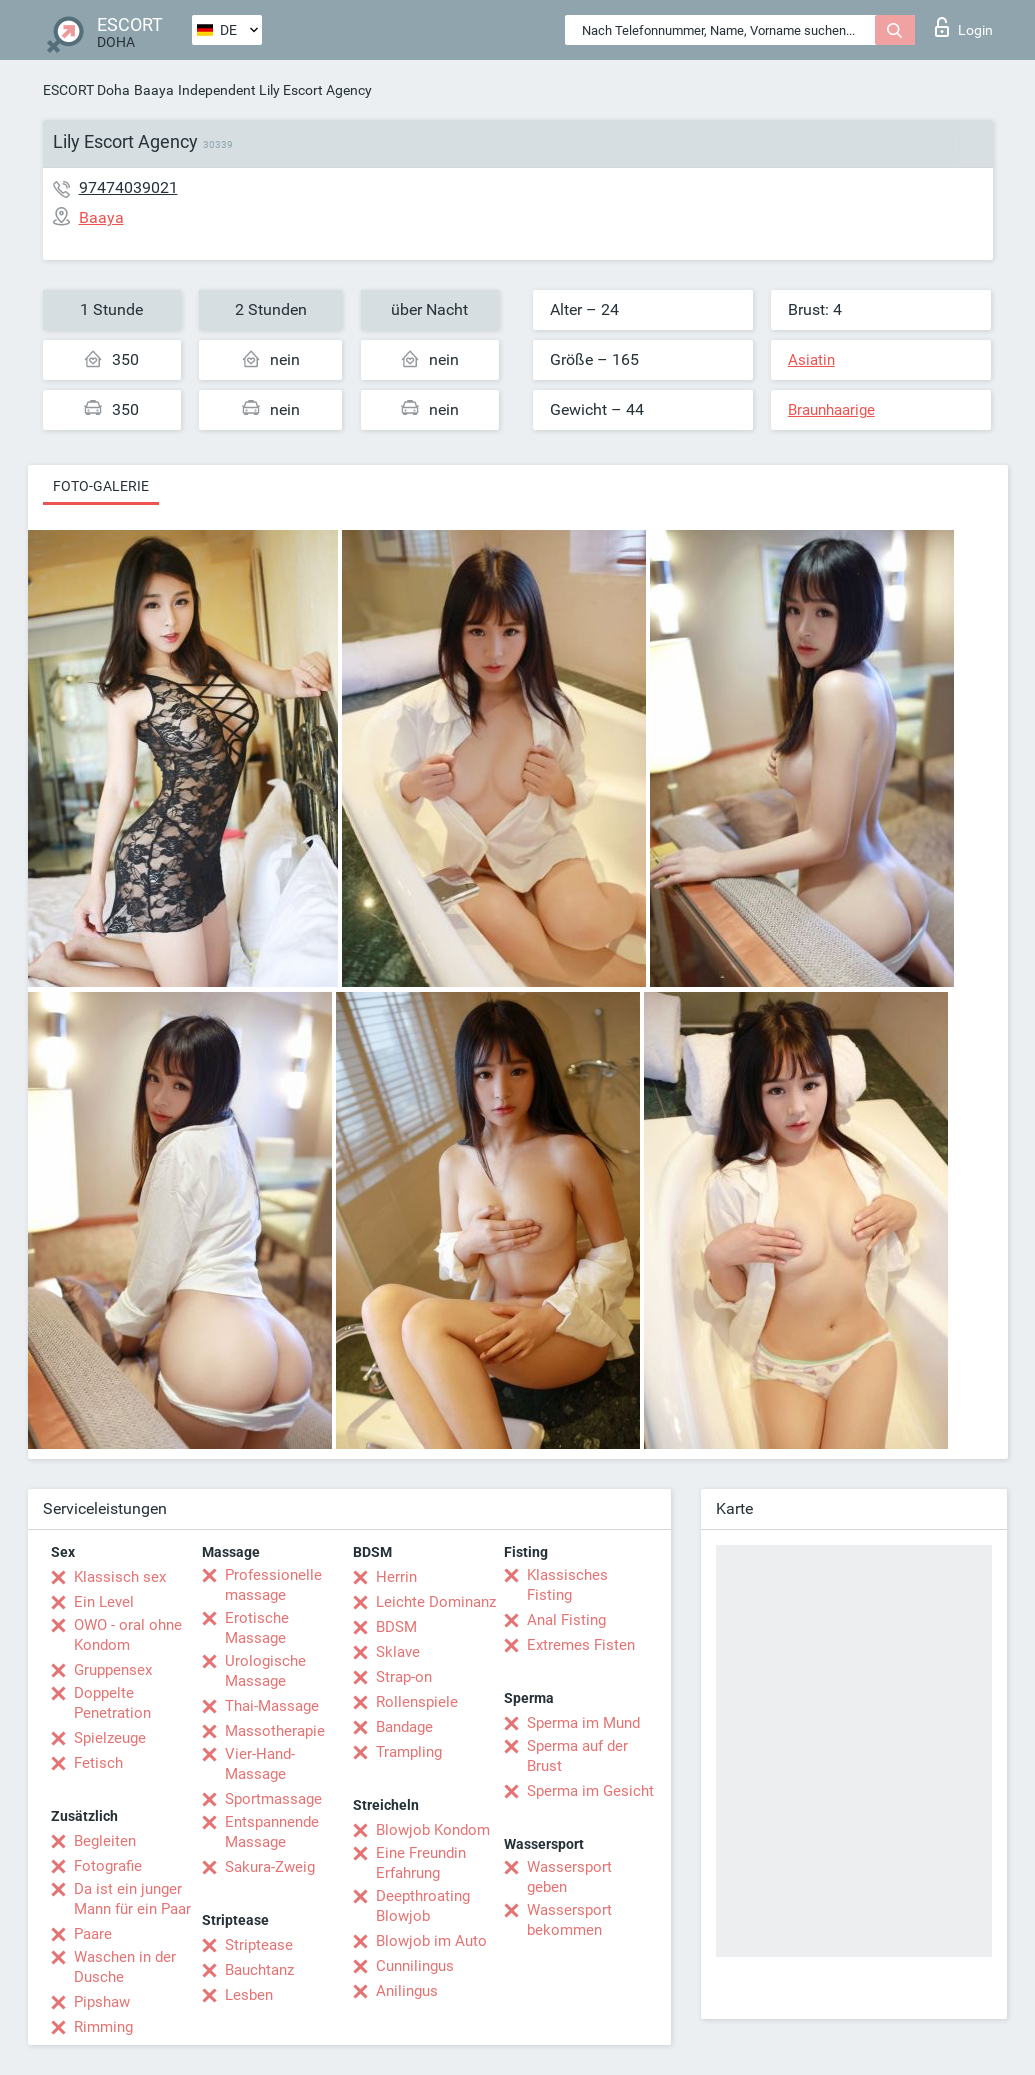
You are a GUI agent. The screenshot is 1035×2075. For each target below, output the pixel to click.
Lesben (249, 1995)
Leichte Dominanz (436, 1602)
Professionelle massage (273, 1585)
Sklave (398, 1652)
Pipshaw (102, 2002)
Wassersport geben (569, 1877)
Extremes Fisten (581, 1645)
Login (964, 27)
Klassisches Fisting (567, 1585)
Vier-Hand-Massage (260, 1764)
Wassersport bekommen (569, 1920)
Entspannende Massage (272, 1832)
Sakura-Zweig (270, 1867)
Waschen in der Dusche (125, 1967)
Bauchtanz (259, 1970)
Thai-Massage (272, 1706)
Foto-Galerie (101, 486)
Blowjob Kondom (433, 1830)
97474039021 (128, 187)
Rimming (103, 2027)
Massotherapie (275, 1731)
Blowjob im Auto (431, 1941)
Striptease (259, 1945)
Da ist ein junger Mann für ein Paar (132, 1899)
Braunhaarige (831, 410)
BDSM (396, 1627)
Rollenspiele (417, 1702)
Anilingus (407, 1991)
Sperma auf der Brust (577, 1756)
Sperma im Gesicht (590, 1791)
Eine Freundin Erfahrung (421, 1863)
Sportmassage (273, 1799)
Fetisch (98, 1763)
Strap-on (404, 1677)
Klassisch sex (120, 1577)
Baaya (154, 90)
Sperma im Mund (583, 1723)
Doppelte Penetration (112, 1703)
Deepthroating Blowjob (423, 1906)
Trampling (409, 1752)
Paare (93, 1934)
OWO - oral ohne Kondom (128, 1635)
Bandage (404, 1727)
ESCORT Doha (86, 90)
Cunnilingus (415, 1966)
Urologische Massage (265, 1671)
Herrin (396, 1577)
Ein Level (104, 1602)
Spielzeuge (110, 1738)
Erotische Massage (257, 1628)
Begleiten (105, 1841)
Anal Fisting (566, 1620)
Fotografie (108, 1866)
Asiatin (811, 360)
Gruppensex (113, 1670)
